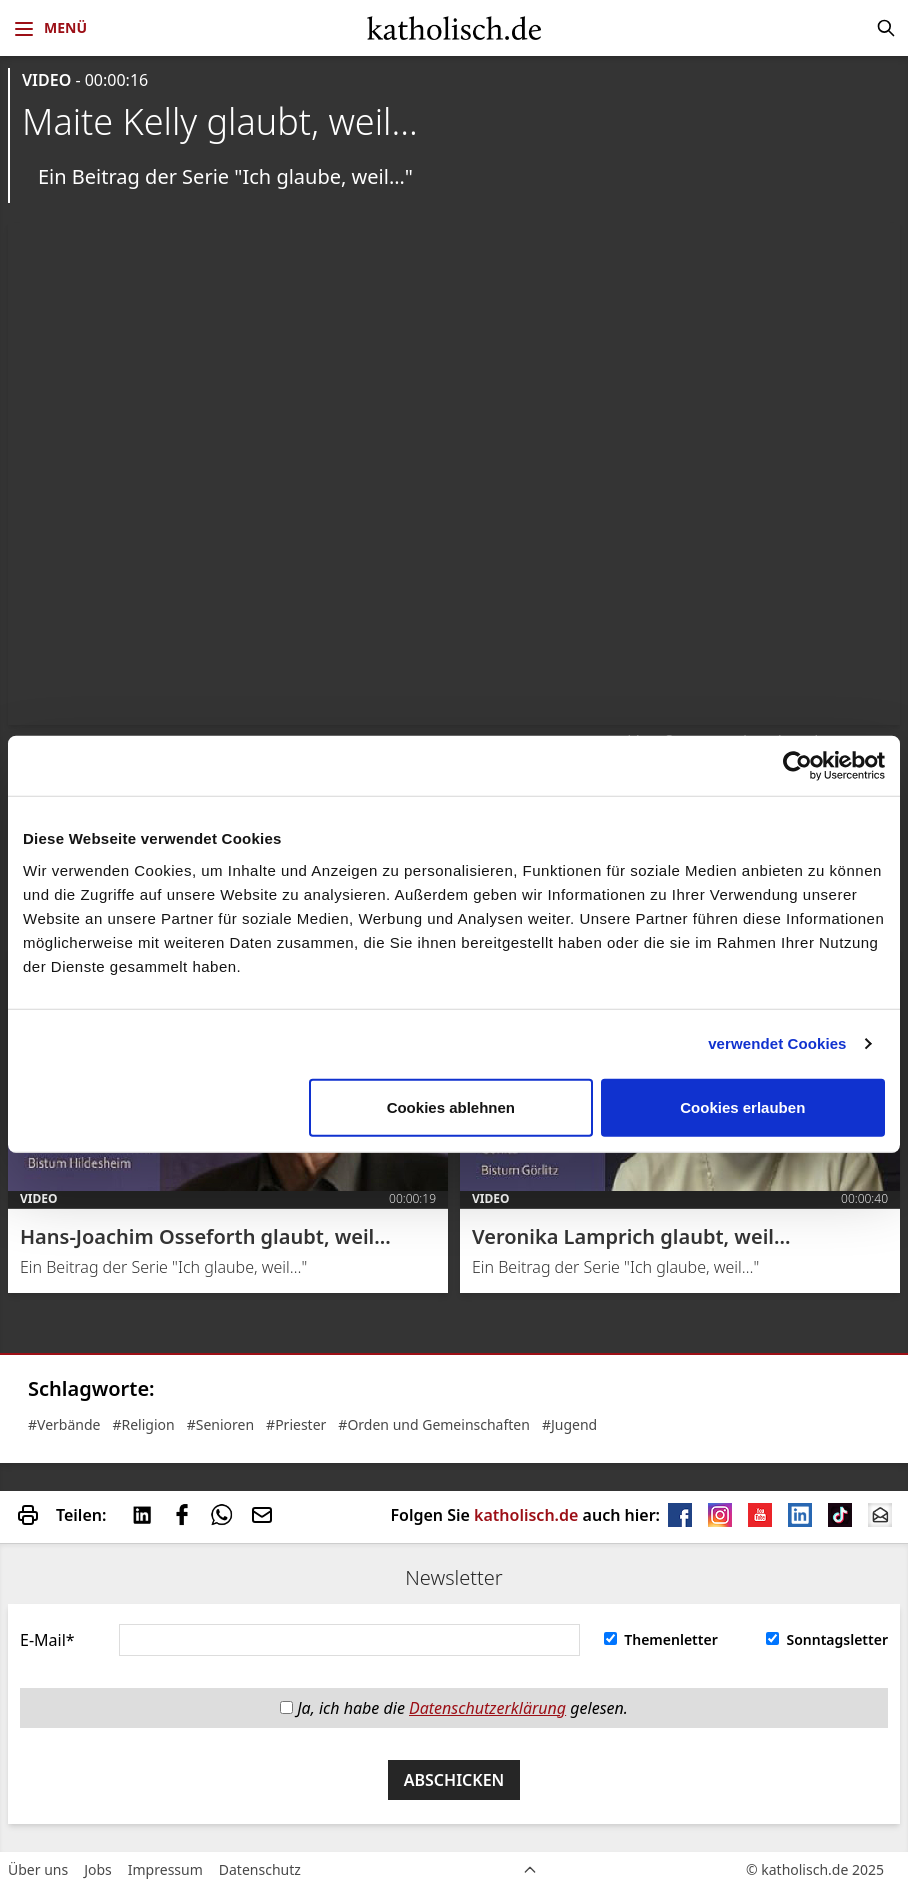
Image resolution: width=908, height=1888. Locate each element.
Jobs (98, 1869)
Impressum (165, 1869)
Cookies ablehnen (451, 1106)
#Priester (296, 1424)
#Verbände (64, 1424)
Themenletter (661, 1639)
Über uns (38, 1869)
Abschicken (454, 1780)
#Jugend (569, 1424)
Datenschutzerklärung (487, 1708)
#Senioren (220, 1424)
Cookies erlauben (742, 1106)
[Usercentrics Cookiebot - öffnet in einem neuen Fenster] (797, 766)
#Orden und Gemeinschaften (434, 1424)
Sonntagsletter (827, 1639)
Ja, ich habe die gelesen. (454, 1708)
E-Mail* (47, 1640)
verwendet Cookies (777, 1043)
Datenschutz (260, 1869)
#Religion (143, 1424)
